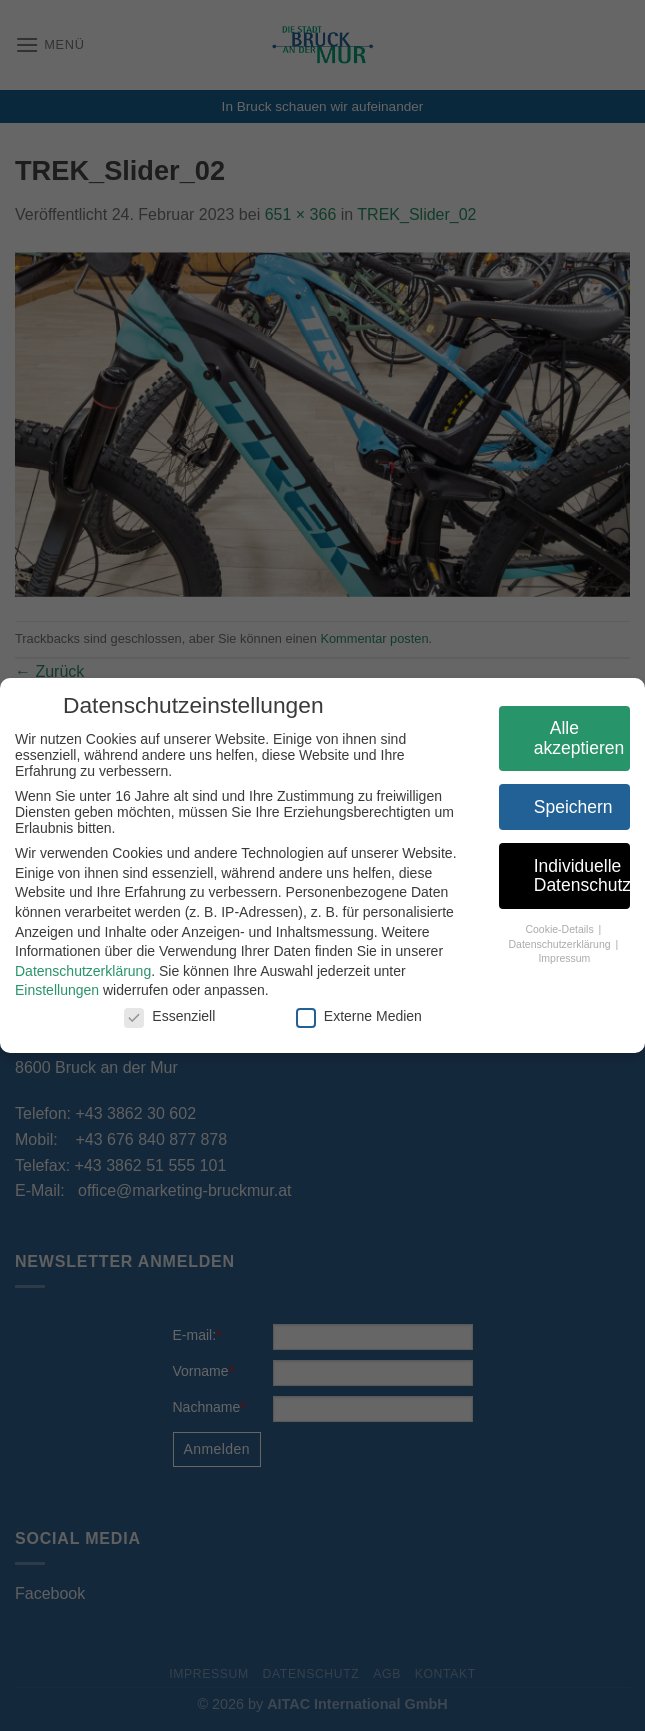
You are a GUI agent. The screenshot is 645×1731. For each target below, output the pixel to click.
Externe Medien (354, 1016)
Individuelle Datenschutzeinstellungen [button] (577, 876)
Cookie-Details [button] (555, 929)
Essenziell (164, 1016)
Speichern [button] (568, 807)
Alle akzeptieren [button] (574, 738)
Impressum (559, 958)
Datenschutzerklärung (78, 971)
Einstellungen (52, 990)
